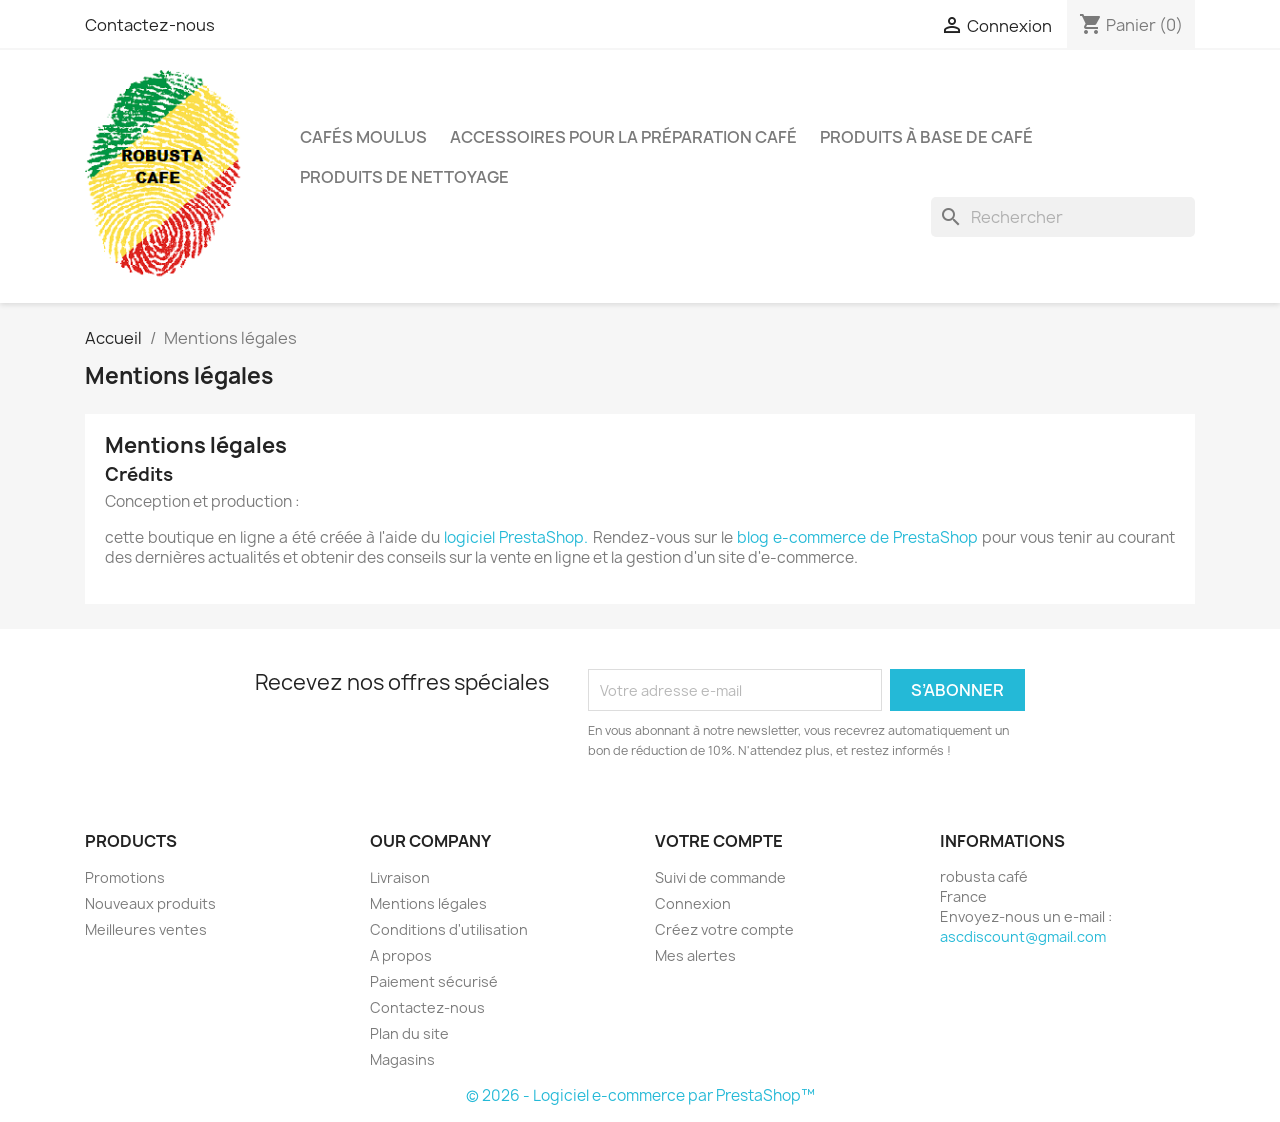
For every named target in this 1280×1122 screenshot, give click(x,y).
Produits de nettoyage (404, 177)
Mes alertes (695, 955)
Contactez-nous (150, 25)
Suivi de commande (720, 877)
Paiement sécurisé (434, 981)
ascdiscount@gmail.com (1023, 936)
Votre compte (719, 841)
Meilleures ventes (146, 929)
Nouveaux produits (150, 903)
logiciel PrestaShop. (518, 537)
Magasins (402, 1059)
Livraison (400, 877)
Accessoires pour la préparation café (623, 137)
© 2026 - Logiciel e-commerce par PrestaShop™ (640, 1095)
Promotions (125, 877)
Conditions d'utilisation (449, 929)
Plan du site (409, 1033)
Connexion (693, 903)
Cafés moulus (363, 137)
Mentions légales (428, 903)
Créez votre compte (724, 929)
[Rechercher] (1063, 217)
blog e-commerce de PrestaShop (857, 537)
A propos (401, 955)
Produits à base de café (926, 137)
